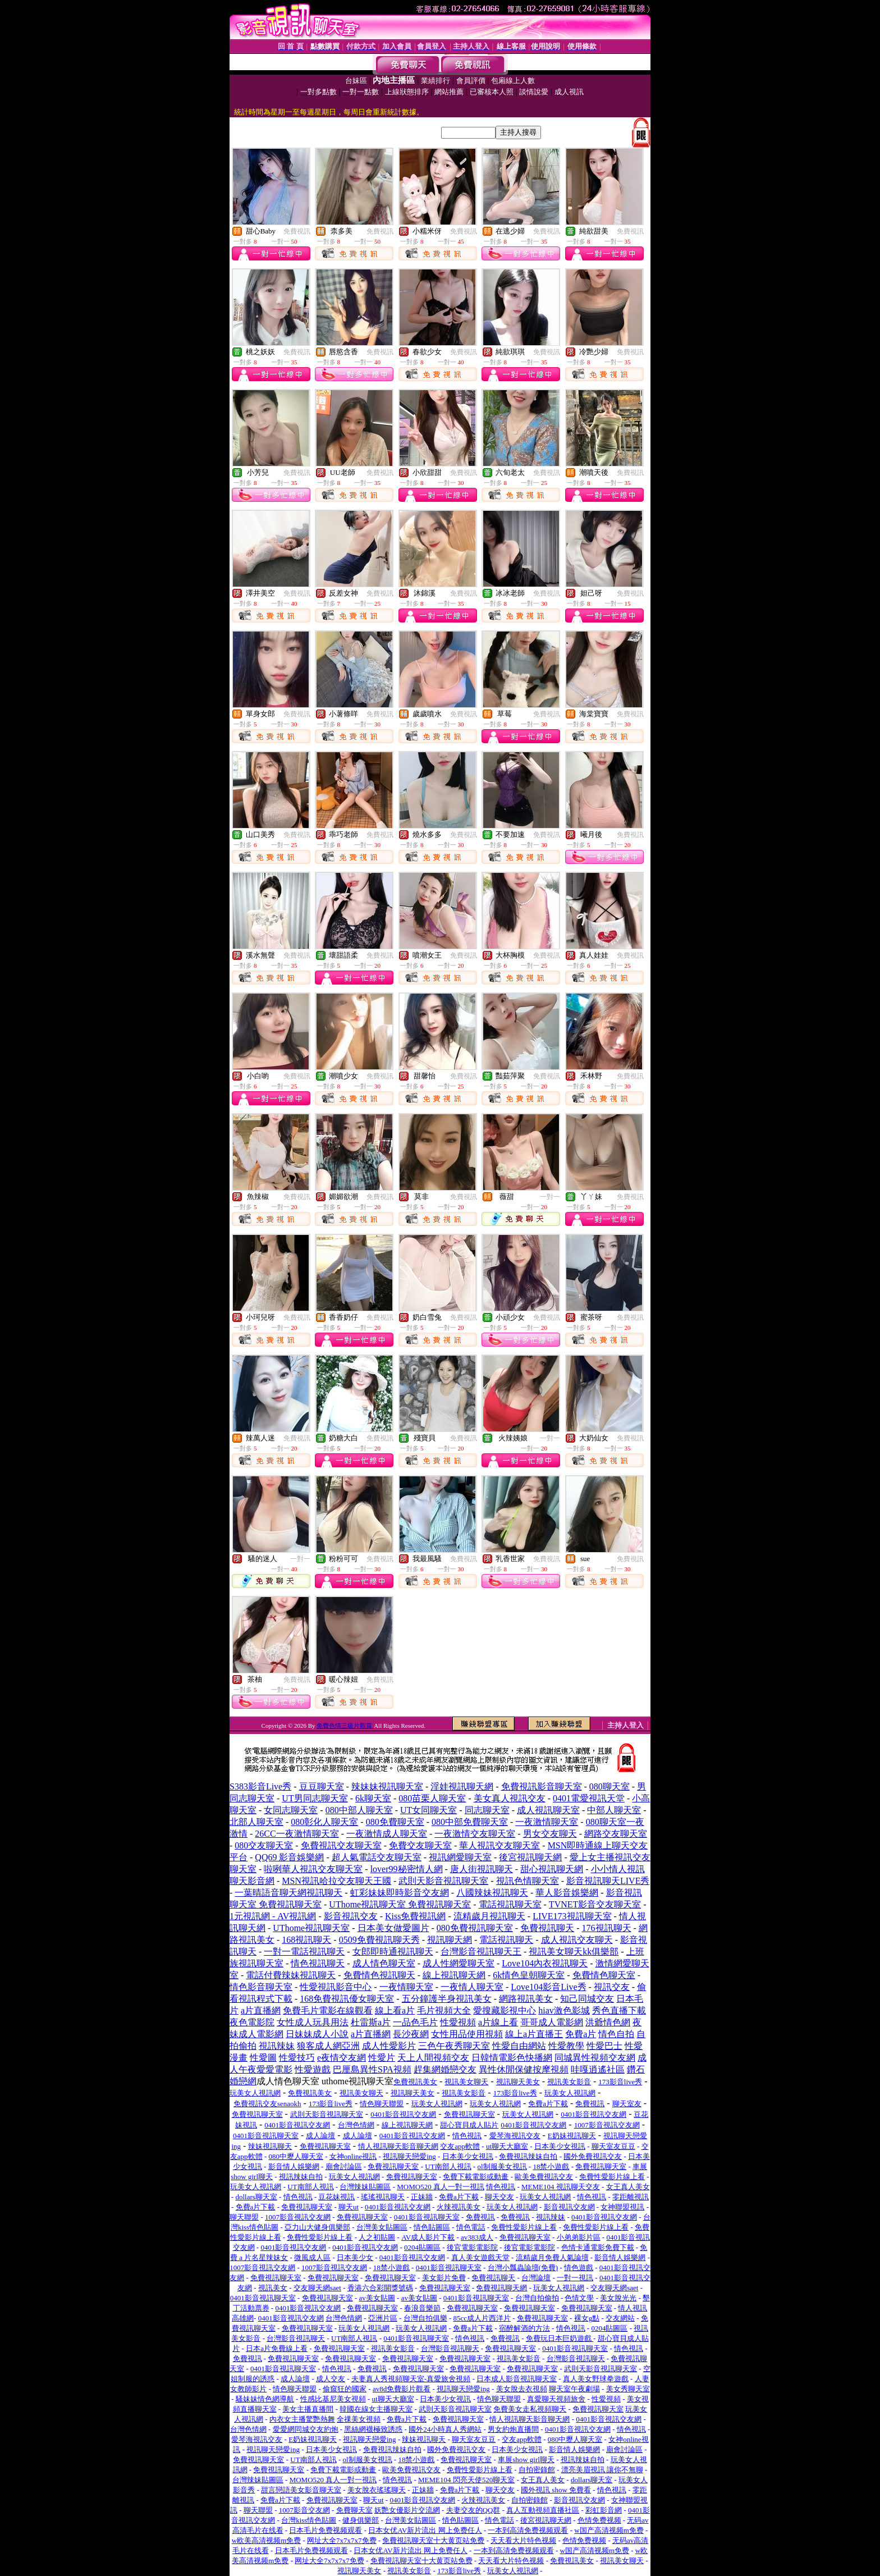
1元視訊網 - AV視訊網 (273, 1916)
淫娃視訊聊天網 (461, 1786)
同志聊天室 (487, 1810)
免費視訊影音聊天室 (541, 1786)
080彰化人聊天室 (324, 1822)
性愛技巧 (297, 2057)
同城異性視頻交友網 (594, 2057)
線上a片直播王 (534, 2034)
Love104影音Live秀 (548, 1987)
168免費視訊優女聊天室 (347, 1998)
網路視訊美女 (526, 1998)
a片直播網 (261, 2010)
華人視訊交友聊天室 (499, 1845)
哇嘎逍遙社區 (598, 2069)
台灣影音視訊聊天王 (481, 1951)
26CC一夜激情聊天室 (296, 1833)
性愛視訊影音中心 (336, 1987)
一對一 (550, 1197)
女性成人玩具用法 (313, 2022)
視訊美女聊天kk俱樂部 (573, 1951)
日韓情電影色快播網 (511, 2057)
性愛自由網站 (519, 2046)
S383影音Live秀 (260, 1786)
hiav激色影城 (564, 2010)
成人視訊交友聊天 (577, 1939)
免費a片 (580, 2034)
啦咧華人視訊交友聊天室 (313, 1869)
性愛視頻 (458, 2022)
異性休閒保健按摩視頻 (524, 2069)
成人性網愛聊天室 (458, 1963)
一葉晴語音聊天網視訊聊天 (288, 1892)
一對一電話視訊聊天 (304, 1951)
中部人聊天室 (614, 1810)
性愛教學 (566, 2046)
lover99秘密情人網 (406, 1869)
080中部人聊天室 (359, 1810)
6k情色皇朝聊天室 (529, 1975)
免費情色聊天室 (603, 1975)
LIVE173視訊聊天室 (572, 1916)
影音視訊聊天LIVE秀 (607, 1881)
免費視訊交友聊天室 (341, 1845)
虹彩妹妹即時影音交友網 (399, 1892)
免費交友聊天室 (420, 1845)
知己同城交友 (587, 1998)
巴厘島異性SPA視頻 (372, 2069)
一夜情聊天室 (406, 1987)
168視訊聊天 (306, 1939)
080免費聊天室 (395, 1822)
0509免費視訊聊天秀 (379, 1939)
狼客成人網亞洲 (328, 2046)
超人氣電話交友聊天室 (376, 1857)
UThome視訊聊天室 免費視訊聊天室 (400, 1904)
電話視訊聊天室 (510, 1904)
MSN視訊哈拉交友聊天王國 (336, 1881)
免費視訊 (296, 231)
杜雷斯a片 (371, 2022)
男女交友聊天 (550, 1833)
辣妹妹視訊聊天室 (387, 1786)
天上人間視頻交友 (433, 2057)
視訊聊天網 (449, 1939)
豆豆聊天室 (321, 1786)
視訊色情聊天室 (527, 1881)
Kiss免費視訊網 (415, 1916)
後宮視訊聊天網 (530, 1857)
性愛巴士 (604, 2046)
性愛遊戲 (313, 2069)
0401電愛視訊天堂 (589, 1798)
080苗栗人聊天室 (432, 1798)
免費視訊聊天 (547, 1928)
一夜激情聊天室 (546, 1822)
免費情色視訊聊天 (379, 1975)
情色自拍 (616, 2034)
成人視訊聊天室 (548, 1810)
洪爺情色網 (607, 2022)
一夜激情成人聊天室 (386, 1833)
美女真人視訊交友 (510, 1798)
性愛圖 (263, 2057)
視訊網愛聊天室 (460, 1857)
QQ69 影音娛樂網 (289, 1857)
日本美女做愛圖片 (393, 1928)
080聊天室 (609, 1786)
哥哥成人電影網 (551, 2022)
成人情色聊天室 (383, 1963)
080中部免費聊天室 (470, 1822)
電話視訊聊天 (506, 1939)
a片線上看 (498, 2022)
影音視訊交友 (351, 1916)
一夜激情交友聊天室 (474, 1833)
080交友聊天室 (264, 1845)
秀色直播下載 (619, 2010)
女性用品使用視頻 (467, 2034)
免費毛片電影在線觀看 (328, 2010)
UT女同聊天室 (428, 1810)
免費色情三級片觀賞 (345, 1725)
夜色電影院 (252, 2022)
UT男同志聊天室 (314, 1798)
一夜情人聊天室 (472, 1987)
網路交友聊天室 (615, 1833)
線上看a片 (395, 2010)
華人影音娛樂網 (566, 1892)
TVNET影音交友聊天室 (595, 1904)
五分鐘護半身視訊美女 (447, 1998)
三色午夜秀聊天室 (454, 2046)
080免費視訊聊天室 (475, 1928)
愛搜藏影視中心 (504, 2010)
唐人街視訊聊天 (481, 1869)
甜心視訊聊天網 (551, 1869)
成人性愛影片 (389, 2046)
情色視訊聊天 (318, 1963)
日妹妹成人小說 (317, 2034)
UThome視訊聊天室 (311, 1928)
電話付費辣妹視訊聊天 (291, 1975)
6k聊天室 (373, 1798)
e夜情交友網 (341, 2057)
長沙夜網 (411, 2034)
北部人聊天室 (256, 1822)
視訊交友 (612, 1987)
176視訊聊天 (606, 1928)
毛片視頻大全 (444, 2010)
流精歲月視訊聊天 (489, 1916)
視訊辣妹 (277, 2046)
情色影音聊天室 (261, 1987)
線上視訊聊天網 (454, 1975)
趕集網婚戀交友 (445, 2069)
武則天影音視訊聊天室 (443, 1881)
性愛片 (381, 2057)
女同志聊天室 (291, 1810)
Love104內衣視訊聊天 (545, 1963)
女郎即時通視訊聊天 (392, 1951)
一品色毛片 (415, 2022)
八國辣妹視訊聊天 (492, 1892)
